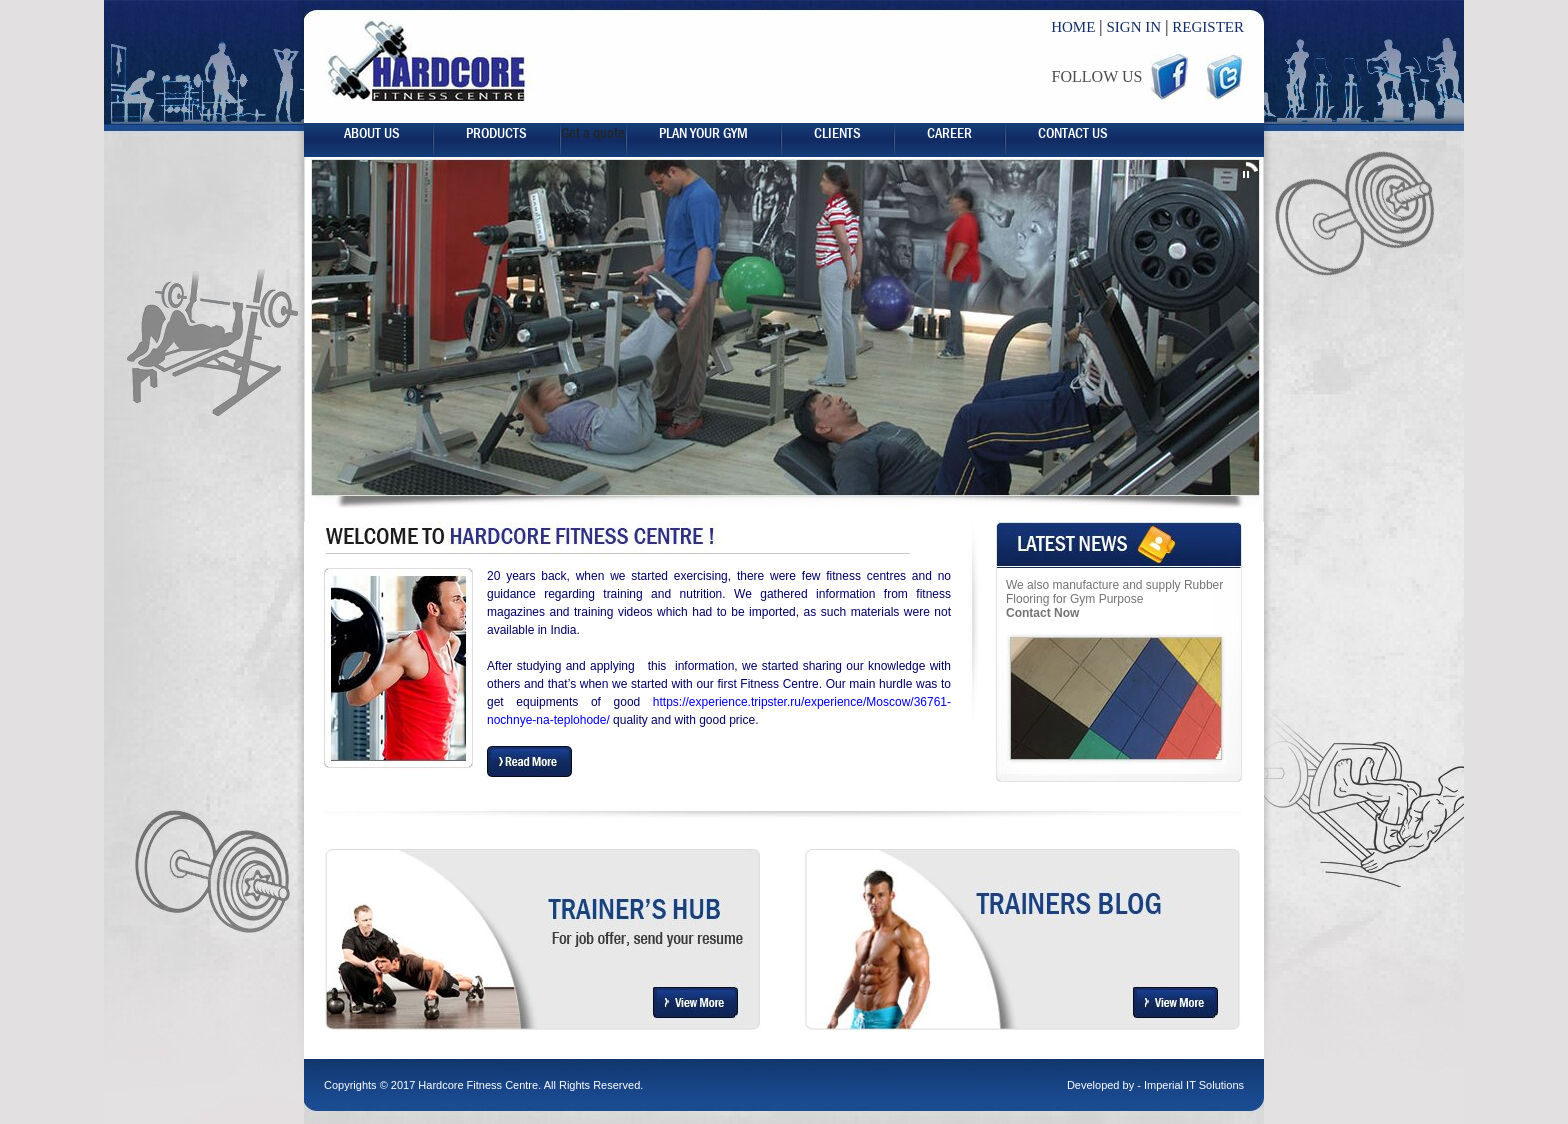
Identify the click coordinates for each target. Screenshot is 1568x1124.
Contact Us (1073, 133)
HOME (1073, 27)
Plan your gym (703, 133)
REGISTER (1208, 27)
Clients (837, 133)
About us (372, 133)
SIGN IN (1134, 27)
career (949, 133)
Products (496, 133)
